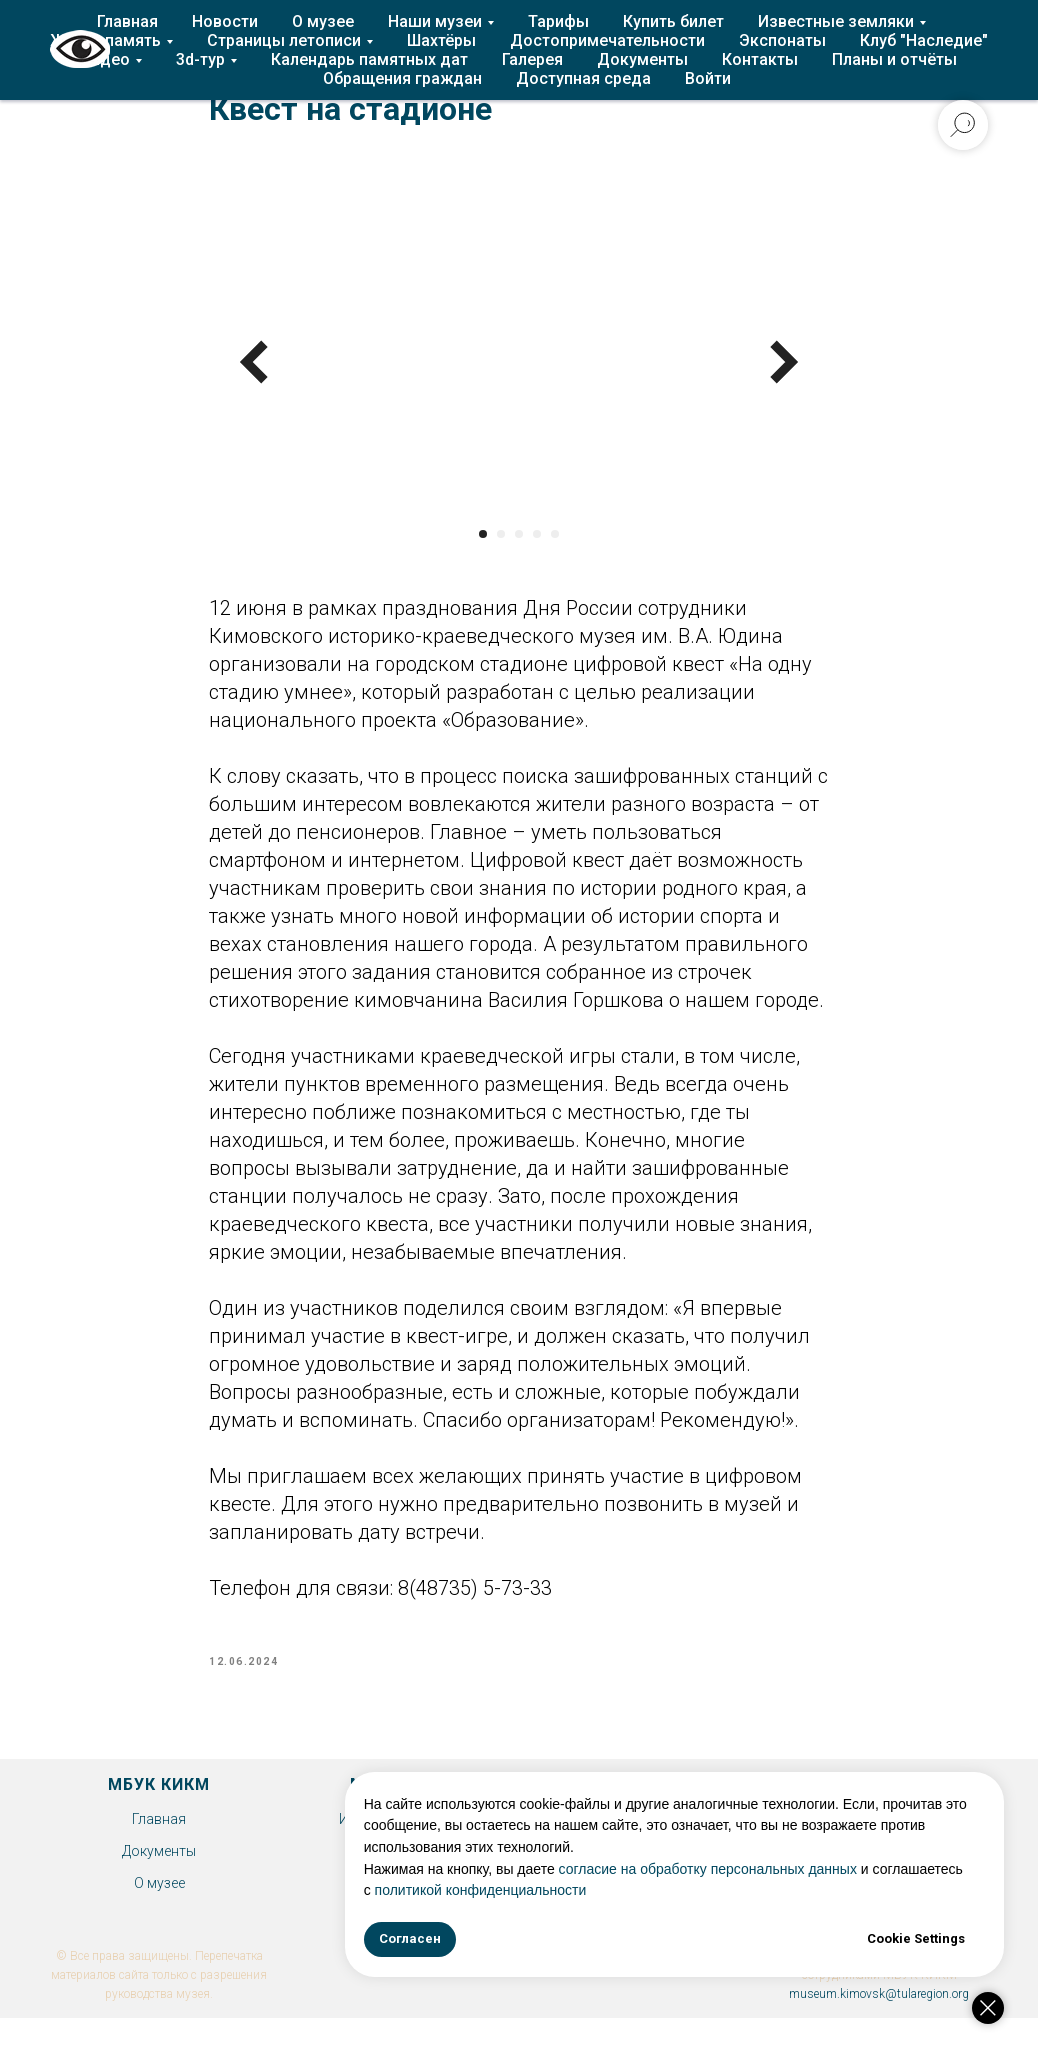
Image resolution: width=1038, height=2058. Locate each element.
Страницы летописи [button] (284, 40)
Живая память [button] (105, 40)
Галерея (532, 59)
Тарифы (558, 21)
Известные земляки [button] (836, 21)
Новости (225, 21)
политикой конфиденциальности (634, 1890)
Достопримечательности (607, 40)
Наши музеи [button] (435, 21)
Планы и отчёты (894, 59)
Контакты (760, 59)
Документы (642, 59)
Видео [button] (105, 59)
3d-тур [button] (200, 59)
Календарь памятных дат (369, 59)
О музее (323, 21)
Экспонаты (782, 40)
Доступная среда (583, 78)
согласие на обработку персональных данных (767, 1869)
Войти (708, 78)
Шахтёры (441, 40)
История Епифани (399, 1829)
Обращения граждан (402, 78)
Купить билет (673, 21)
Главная (127, 21)
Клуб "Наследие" (924, 40)
